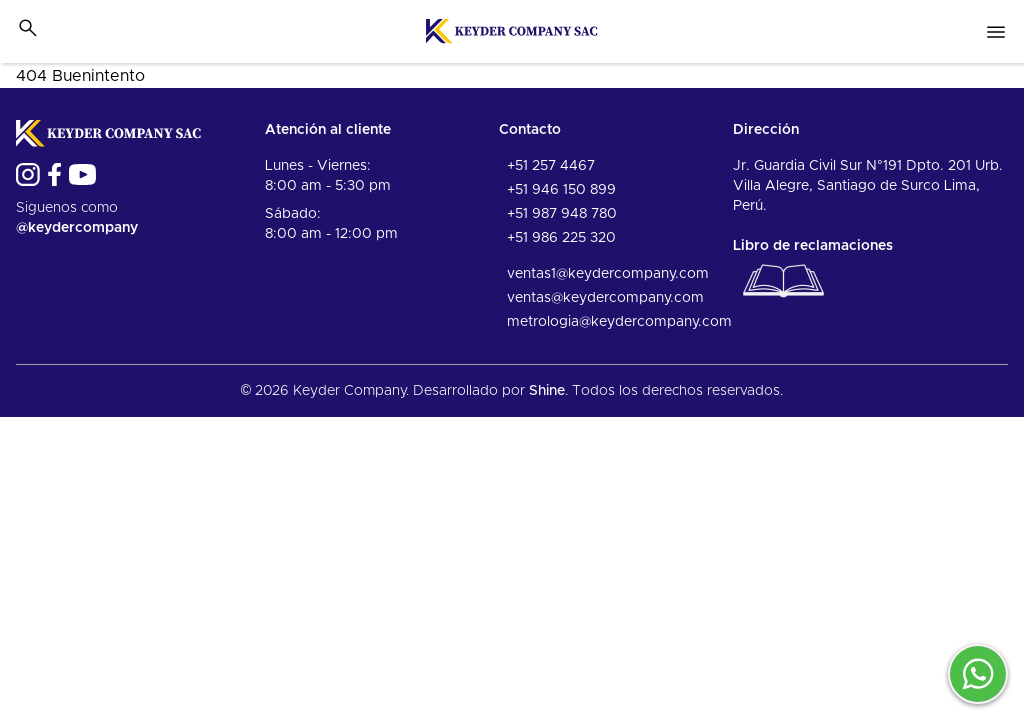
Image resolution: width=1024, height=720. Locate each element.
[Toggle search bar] (28, 28)
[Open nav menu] (996, 32)
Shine (547, 391)
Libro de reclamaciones (813, 273)
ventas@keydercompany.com (605, 298)
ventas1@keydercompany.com (608, 274)
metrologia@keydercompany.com (619, 322)
